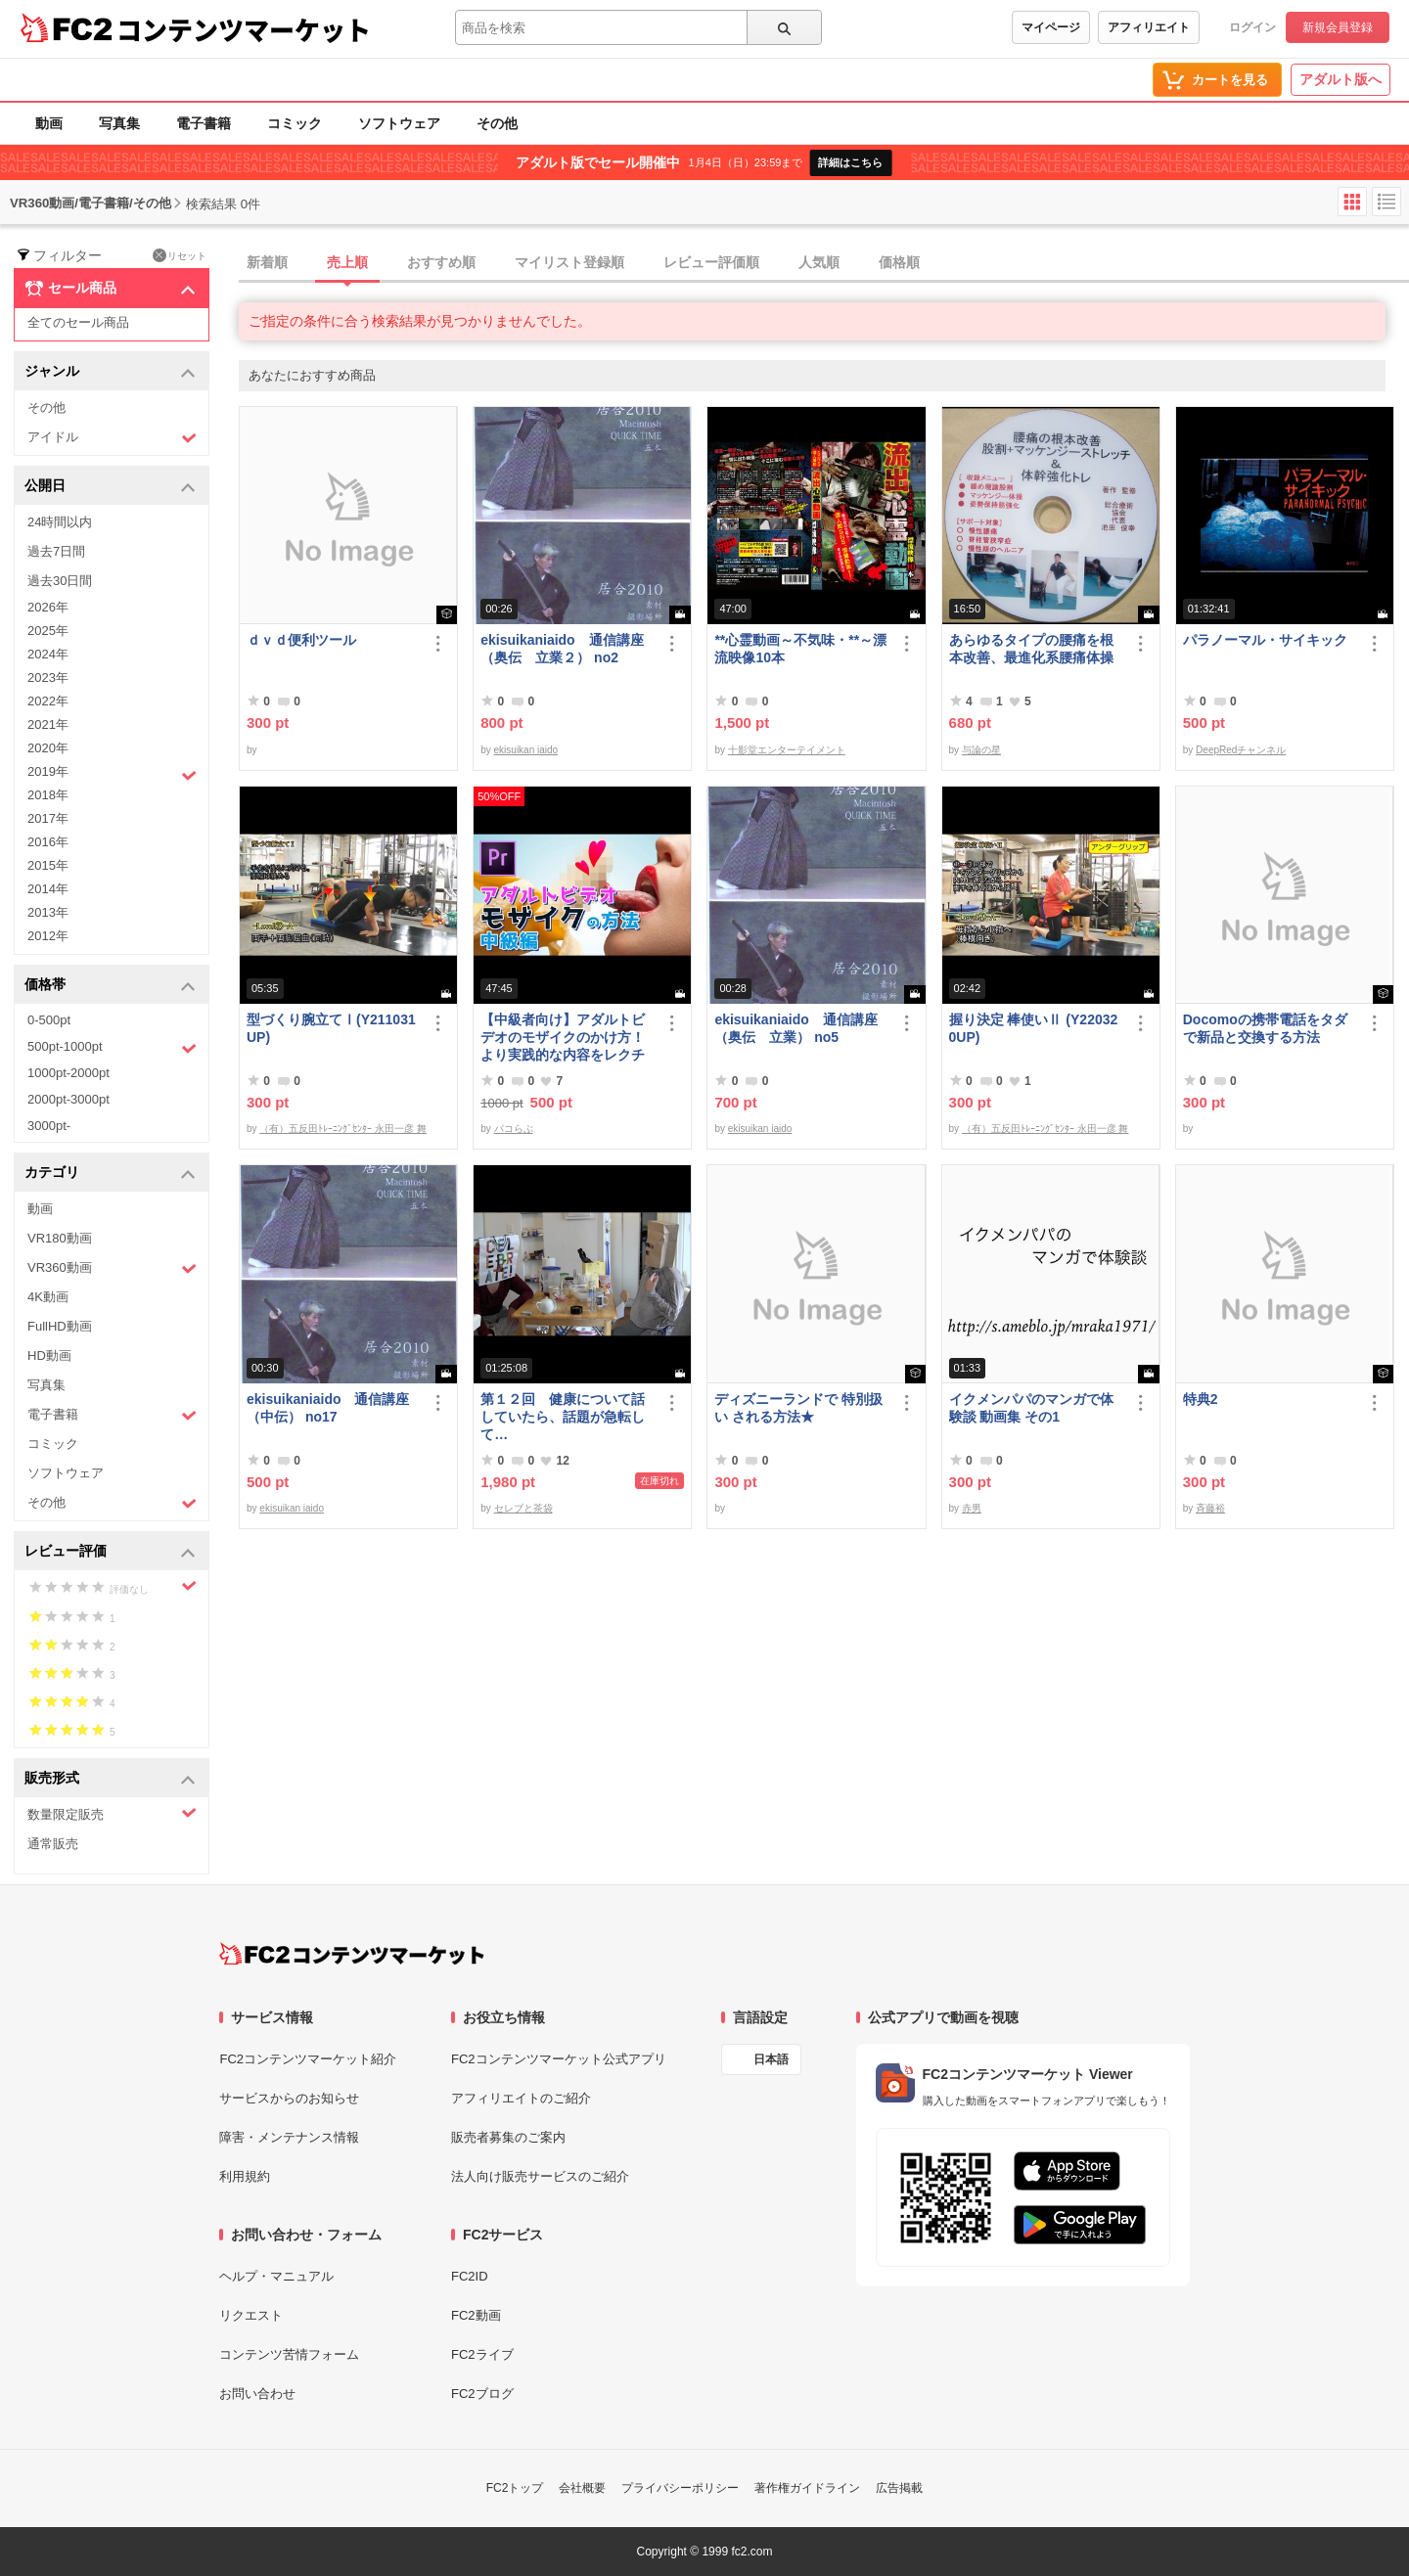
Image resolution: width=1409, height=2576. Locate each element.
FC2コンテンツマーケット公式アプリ (558, 2059)
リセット (179, 255)
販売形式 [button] (110, 1779)
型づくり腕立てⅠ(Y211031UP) (331, 1028)
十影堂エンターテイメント (786, 750)
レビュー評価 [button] (110, 1552)
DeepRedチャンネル (1241, 750)
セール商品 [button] (110, 288)
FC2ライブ (482, 2354)
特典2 (1200, 1399)
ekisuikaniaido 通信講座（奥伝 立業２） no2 (561, 648)
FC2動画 (476, 2315)
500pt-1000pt (112, 1048)
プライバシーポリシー (680, 2488)
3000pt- (48, 1125)
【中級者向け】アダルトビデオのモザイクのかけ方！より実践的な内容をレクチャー (562, 1037)
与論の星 (981, 750)
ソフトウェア (399, 123)
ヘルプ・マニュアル (276, 2276)
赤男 (971, 1508)
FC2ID (469, 2276)
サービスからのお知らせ (289, 2098)
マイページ (1051, 27)
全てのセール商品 (78, 322)
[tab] (824, 263)
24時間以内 (59, 522)
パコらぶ (513, 1128)
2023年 (47, 677)
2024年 (47, 654)
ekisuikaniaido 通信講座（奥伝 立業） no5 (795, 1028)
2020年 (47, 748)
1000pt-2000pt (68, 1072)
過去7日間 (56, 551)
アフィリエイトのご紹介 (521, 2098)
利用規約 (244, 2176)
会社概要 (582, 2488)
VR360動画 (112, 1268)
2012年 (47, 935)
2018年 (47, 795)
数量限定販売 (112, 1813)
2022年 (47, 701)
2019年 (112, 774)
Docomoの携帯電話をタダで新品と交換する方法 (1265, 1028)
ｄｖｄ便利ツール (301, 640)
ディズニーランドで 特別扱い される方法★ (798, 1407)
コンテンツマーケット (243, 29)
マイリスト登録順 (569, 262)
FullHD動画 (59, 1326)
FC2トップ (515, 2488)
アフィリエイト (1149, 27)
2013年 (47, 912)
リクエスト (251, 2315)
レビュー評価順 (711, 262)
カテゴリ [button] (110, 1173)
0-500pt (48, 1020)
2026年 (47, 607)
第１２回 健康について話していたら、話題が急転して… (562, 1416)
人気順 (819, 262)
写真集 (119, 123)
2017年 (47, 818)
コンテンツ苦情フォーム (289, 2354)
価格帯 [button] (110, 985)
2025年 (47, 630)
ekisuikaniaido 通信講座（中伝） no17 (328, 1407)
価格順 (899, 262)
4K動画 (47, 1296)
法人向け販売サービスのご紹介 (540, 2176)
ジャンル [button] (110, 372)
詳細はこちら (850, 162)
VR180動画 (59, 1238)
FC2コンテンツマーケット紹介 (307, 2059)
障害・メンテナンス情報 (289, 2137)
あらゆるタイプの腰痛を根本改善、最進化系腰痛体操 (1031, 648)
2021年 (47, 724)
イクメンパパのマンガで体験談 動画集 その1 (1031, 1407)
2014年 (47, 888)
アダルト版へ (1340, 79)
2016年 (47, 842)
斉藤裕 (1210, 1508)
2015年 (47, 865)
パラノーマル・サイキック (1265, 640)
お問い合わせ (257, 2393)
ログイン (1252, 27)
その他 (497, 123)
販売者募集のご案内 (508, 2137)
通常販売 (52, 1843)
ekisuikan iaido (526, 750)
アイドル (112, 437)
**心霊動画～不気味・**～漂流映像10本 (800, 648)
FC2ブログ (482, 2393)
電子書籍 (203, 123)
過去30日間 (59, 580)
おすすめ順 (441, 262)
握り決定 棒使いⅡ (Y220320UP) (1033, 1028)
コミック (294, 123)
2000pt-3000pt (68, 1099)
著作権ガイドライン (807, 2488)
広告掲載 (899, 2488)
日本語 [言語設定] (771, 2059)
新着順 (267, 262)
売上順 (347, 262)
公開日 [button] (110, 486)
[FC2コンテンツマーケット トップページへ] (351, 1953)
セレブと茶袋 (523, 1508)
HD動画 (49, 1355)
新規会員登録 (1337, 27)
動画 (49, 123)
